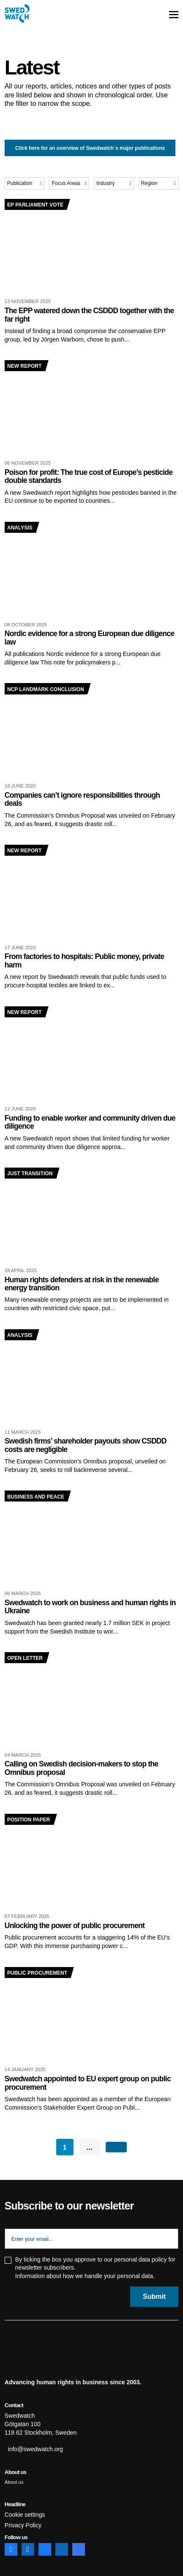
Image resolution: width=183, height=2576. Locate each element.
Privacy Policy (23, 2525)
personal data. (136, 2276)
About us (14, 2482)
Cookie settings (25, 2514)
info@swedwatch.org (35, 2449)
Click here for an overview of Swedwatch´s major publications (90, 148)
